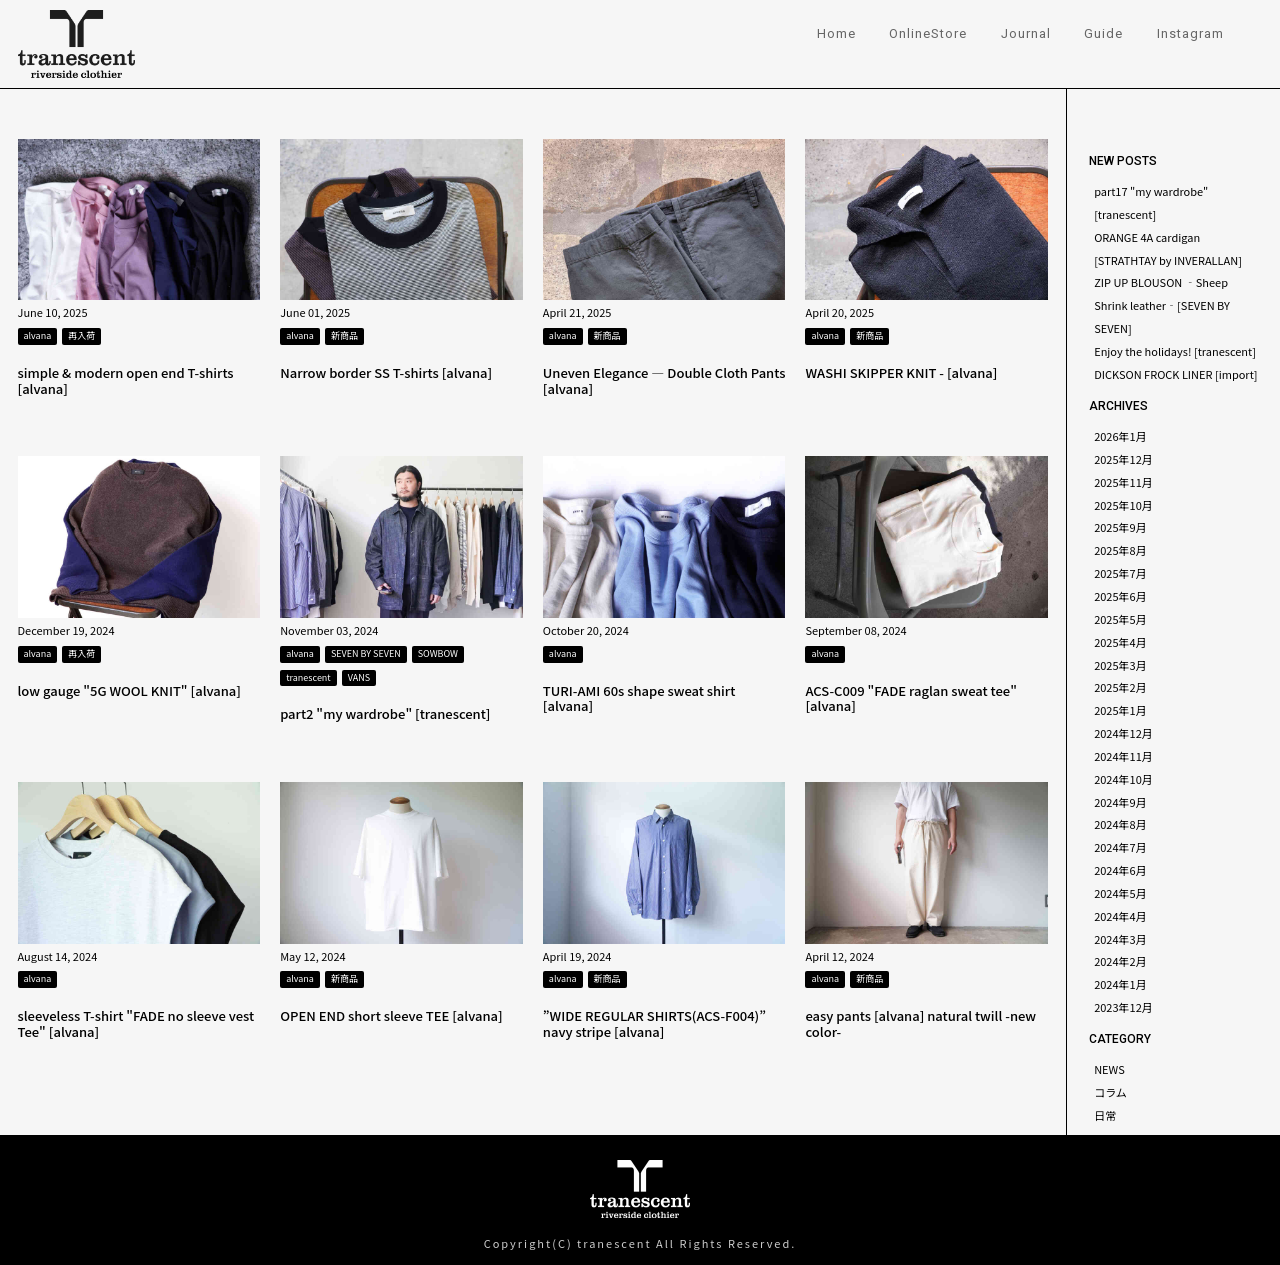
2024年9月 (1120, 802)
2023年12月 (1123, 1007)
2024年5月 (1120, 893)
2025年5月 (1120, 619)
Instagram (1190, 33)
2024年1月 (1120, 984)
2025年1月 (1120, 710)
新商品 (344, 335)
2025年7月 (1120, 573)
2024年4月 (1120, 916)
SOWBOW (438, 653)
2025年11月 (1123, 482)
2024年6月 (1120, 870)
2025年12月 (1123, 459)
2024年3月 (1120, 939)
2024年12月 (1123, 733)
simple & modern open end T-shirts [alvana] (126, 380)
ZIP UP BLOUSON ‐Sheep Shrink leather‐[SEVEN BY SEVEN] (1162, 305)
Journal (1026, 33)
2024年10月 (1123, 779)
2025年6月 (1120, 596)
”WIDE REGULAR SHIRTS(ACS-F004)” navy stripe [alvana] (654, 1023)
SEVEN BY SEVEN (366, 653)
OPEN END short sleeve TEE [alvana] (391, 1015)
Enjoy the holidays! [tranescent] (1175, 351)
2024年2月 (1120, 961)
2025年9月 (1120, 527)
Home (836, 33)
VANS (359, 677)
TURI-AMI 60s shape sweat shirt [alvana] (639, 698)
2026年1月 (1120, 436)
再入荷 (81, 335)
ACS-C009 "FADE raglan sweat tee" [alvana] (910, 698)
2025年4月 (1120, 642)
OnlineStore (928, 33)
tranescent (308, 677)
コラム (1110, 1092)
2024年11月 (1123, 756)
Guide (1103, 33)
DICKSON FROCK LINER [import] (1175, 374)
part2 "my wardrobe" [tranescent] (385, 713)
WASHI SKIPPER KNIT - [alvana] (901, 372)
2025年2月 (1120, 687)
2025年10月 (1123, 505)
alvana (38, 335)
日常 (1105, 1115)
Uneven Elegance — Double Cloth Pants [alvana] (664, 380)
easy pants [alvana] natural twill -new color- (920, 1023)
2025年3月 (1120, 665)
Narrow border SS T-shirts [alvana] (386, 372)
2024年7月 (1120, 847)
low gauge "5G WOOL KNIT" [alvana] (129, 690)
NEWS (1109, 1069)
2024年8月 (1120, 824)
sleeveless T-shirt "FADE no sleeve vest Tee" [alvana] (136, 1023)
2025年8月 (1120, 550)
